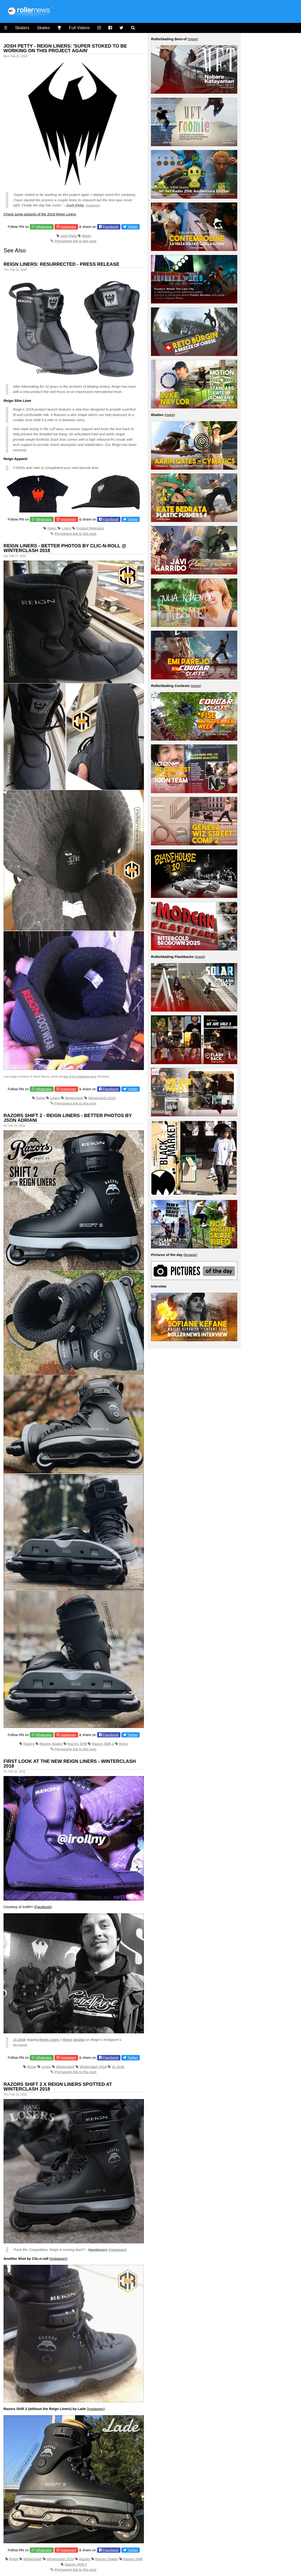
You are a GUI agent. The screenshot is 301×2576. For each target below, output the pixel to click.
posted (79, 2040)
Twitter (132, 227)
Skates (43, 27)
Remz (67, 2040)
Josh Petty (75, 205)
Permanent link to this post (75, 241)
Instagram (93, 205)
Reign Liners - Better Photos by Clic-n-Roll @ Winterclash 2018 (65, 548)
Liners (66, 528)
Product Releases (90, 528)
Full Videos (79, 27)
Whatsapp (44, 227)
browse (190, 1255)
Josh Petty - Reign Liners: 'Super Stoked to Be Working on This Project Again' (65, 48)
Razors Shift (77, 1744)
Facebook (111, 227)
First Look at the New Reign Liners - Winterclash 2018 (70, 1763)
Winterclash (74, 1098)
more (193, 39)
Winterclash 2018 (101, 1098)
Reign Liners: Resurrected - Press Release (61, 264)
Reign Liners (49, 2040)
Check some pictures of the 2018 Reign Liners (40, 214)
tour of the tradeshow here (79, 1076)
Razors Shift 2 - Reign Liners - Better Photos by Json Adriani (68, 1118)
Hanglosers (97, 2250)
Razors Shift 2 (103, 1744)
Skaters (22, 27)
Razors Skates (51, 1744)
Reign (86, 236)
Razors (29, 1744)
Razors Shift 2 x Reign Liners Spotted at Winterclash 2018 (58, 2086)
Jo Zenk (19, 2040)
